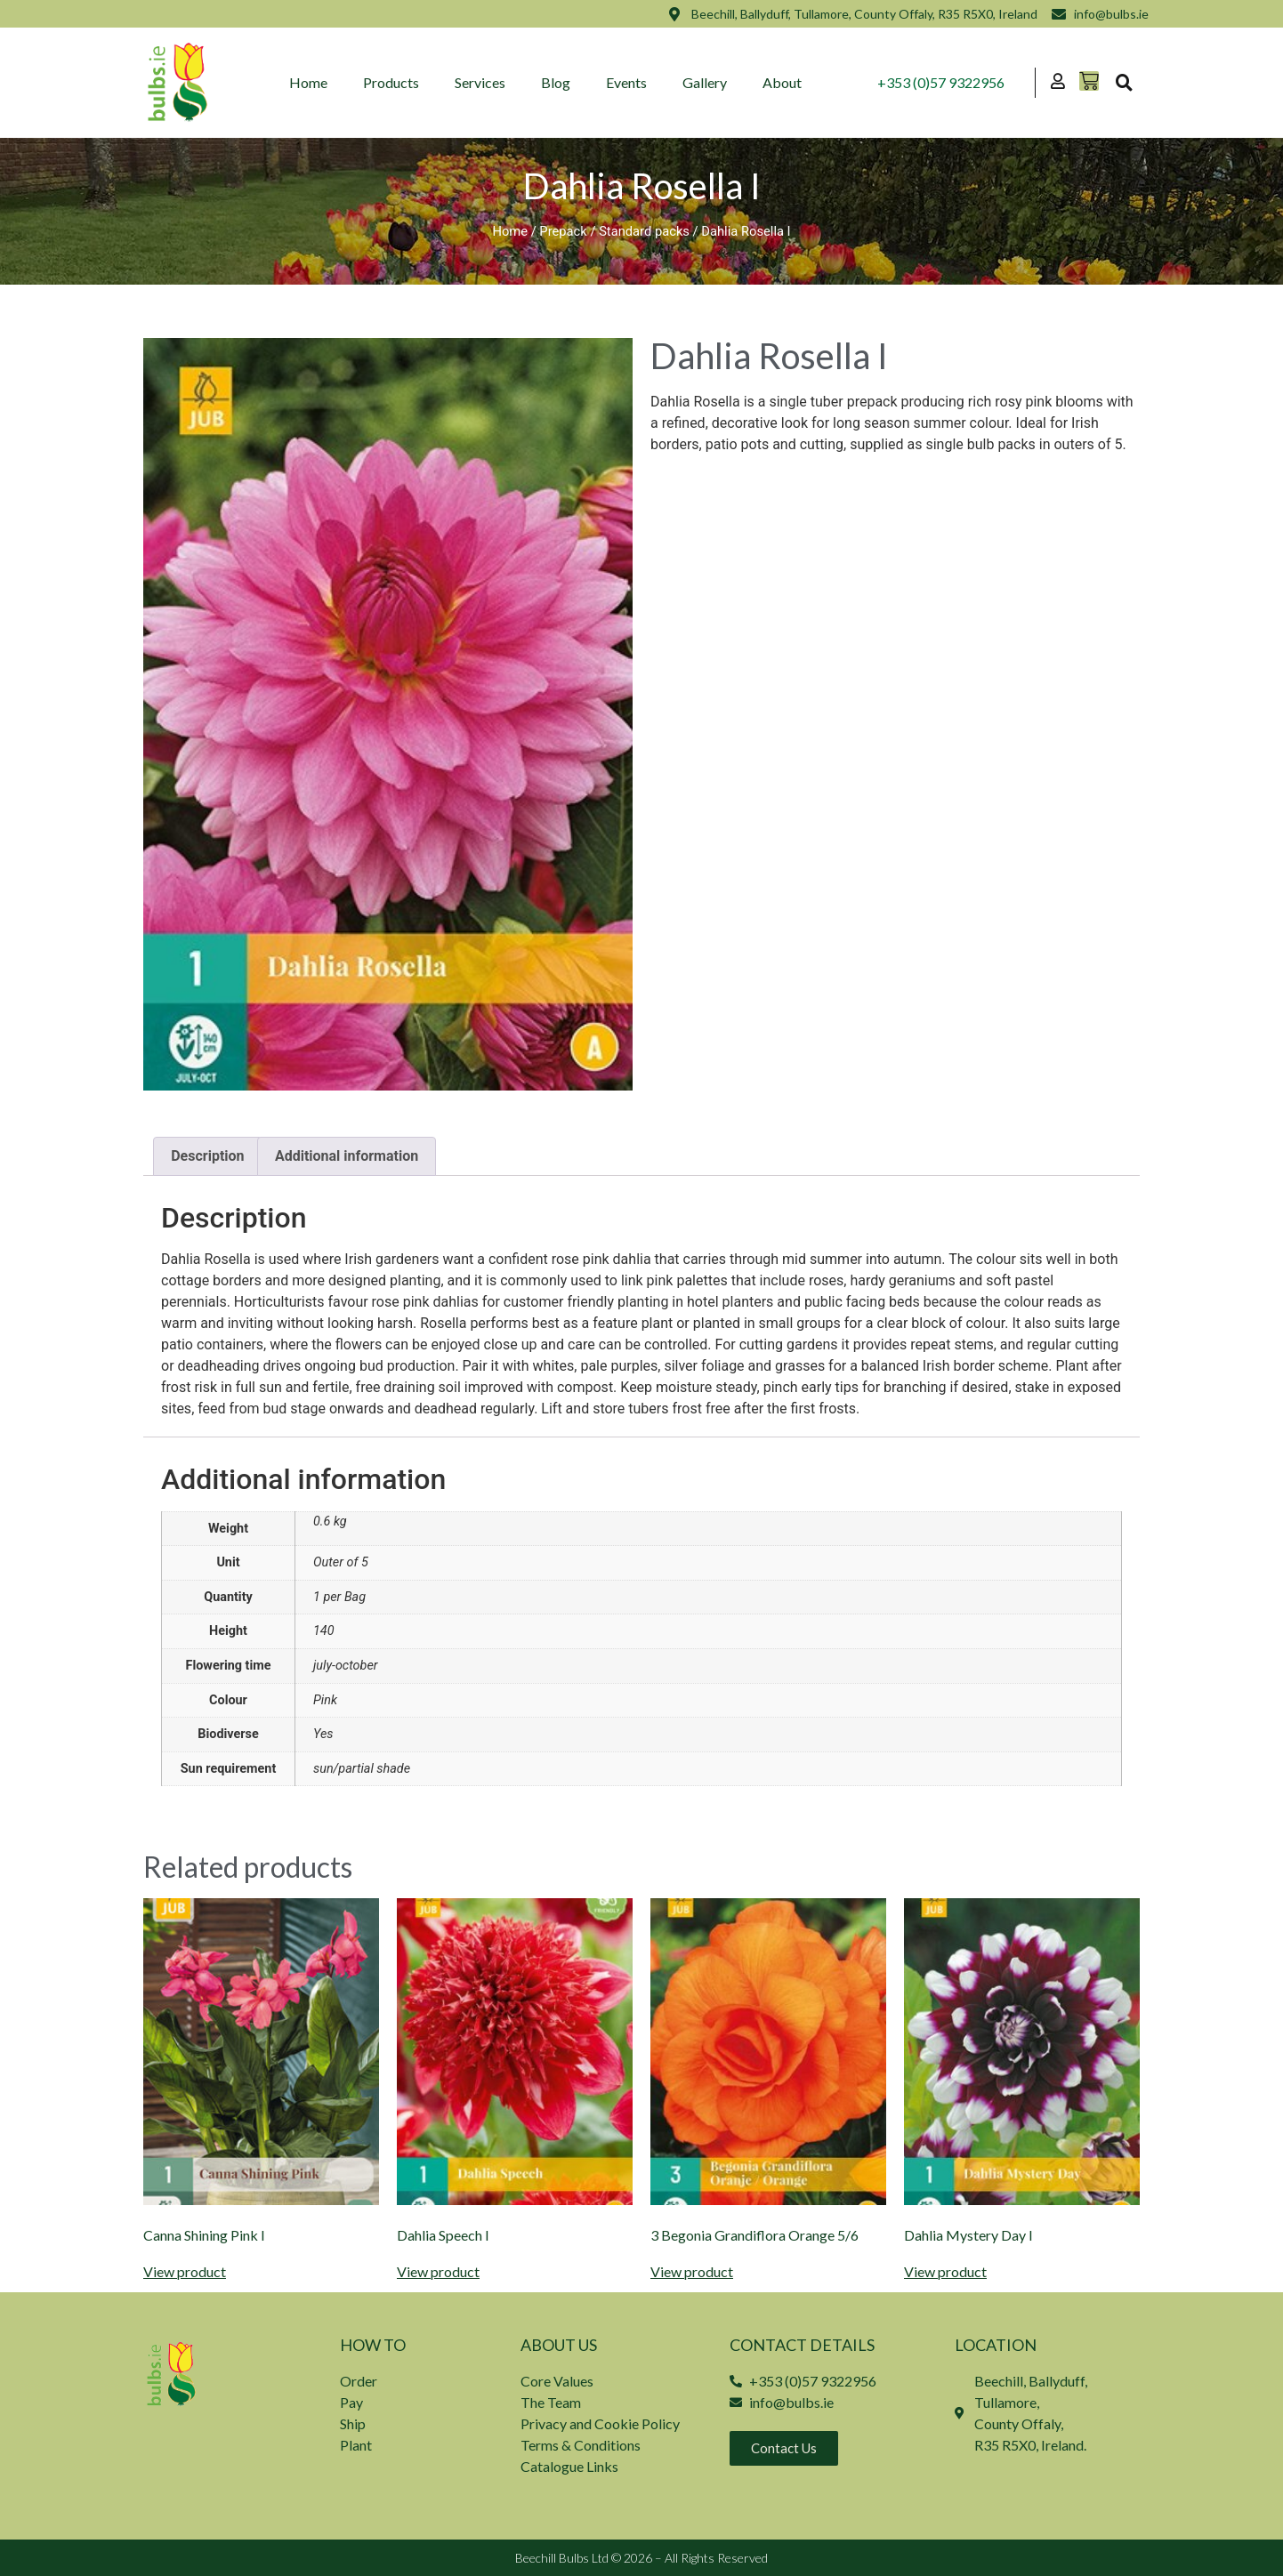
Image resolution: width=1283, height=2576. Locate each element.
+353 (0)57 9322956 (941, 82)
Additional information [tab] (346, 1155)
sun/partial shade (361, 1768)
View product (184, 2272)
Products (391, 82)
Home (308, 82)
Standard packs (644, 231)
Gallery (704, 82)
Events (626, 82)
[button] (1124, 83)
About (782, 82)
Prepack (562, 231)
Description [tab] (207, 1155)
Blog (555, 82)
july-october (345, 1665)
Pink (325, 1700)
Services (480, 82)
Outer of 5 (340, 1562)
